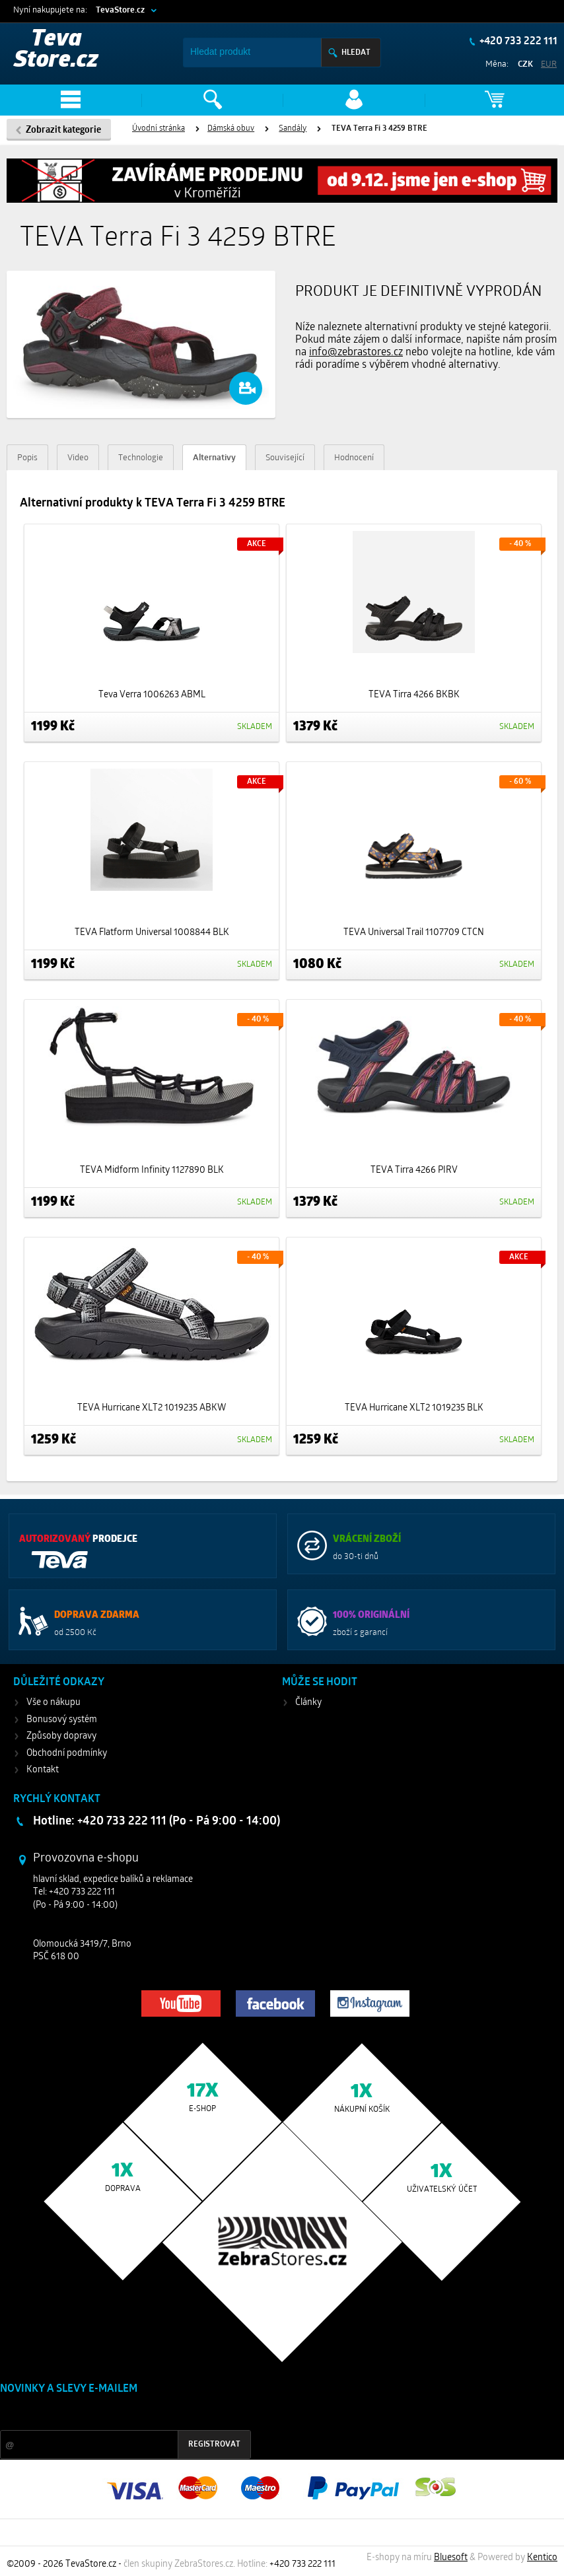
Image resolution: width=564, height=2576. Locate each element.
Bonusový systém (61, 1720)
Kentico (542, 2558)
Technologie (140, 458)
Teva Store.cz (56, 50)
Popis (27, 458)
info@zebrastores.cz (356, 352)
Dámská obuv (230, 129)
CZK (525, 64)
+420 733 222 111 (517, 41)
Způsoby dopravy (61, 1736)
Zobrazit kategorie (63, 130)
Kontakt (42, 1770)
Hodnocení (354, 458)
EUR (549, 64)
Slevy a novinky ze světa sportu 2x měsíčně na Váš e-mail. (113, 2414)
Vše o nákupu (53, 1703)
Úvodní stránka (158, 129)
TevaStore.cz (120, 10)
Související (284, 458)
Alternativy (214, 458)
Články (308, 1703)
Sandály (292, 129)
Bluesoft (451, 2558)
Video (77, 458)
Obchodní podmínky (66, 1753)
